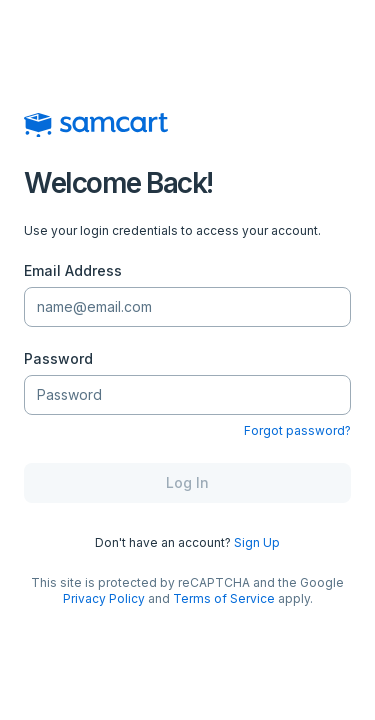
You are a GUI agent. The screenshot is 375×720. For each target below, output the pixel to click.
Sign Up (257, 542)
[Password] (187, 395)
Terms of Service (224, 598)
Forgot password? (297, 430)
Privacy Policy (104, 598)
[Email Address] (187, 307)
